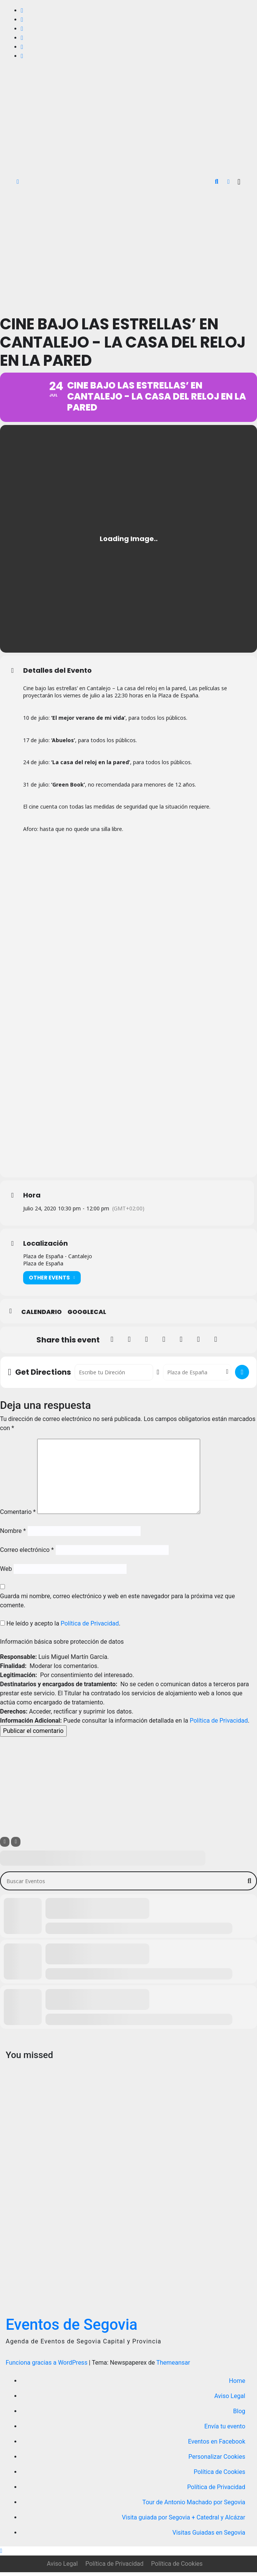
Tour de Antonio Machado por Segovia (194, 2506)
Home (237, 2384)
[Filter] (4, 1846)
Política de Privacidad (90, 1627)
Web (6, 1573)
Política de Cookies (219, 2475)
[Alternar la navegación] (239, 181)
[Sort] (15, 1846)
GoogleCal (86, 1316)
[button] (216, 181)
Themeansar (173, 2366)
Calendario (41, 1316)
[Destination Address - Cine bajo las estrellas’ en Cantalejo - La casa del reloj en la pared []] (197, 1376)
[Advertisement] (128, 250)
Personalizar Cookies (216, 2460)
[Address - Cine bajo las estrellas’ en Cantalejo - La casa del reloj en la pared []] (114, 1376)
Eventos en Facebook (216, 2445)
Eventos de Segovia (72, 2328)
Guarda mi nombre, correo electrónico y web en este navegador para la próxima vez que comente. (117, 1605)
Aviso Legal (229, 2399)
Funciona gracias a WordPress (47, 2366)
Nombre (13, 1535)
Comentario (18, 1516)
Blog (239, 2415)
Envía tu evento (224, 2430)
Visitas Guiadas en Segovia (208, 2536)
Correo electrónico (27, 1554)
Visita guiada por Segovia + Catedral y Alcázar (183, 2521)
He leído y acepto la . (60, 1627)
